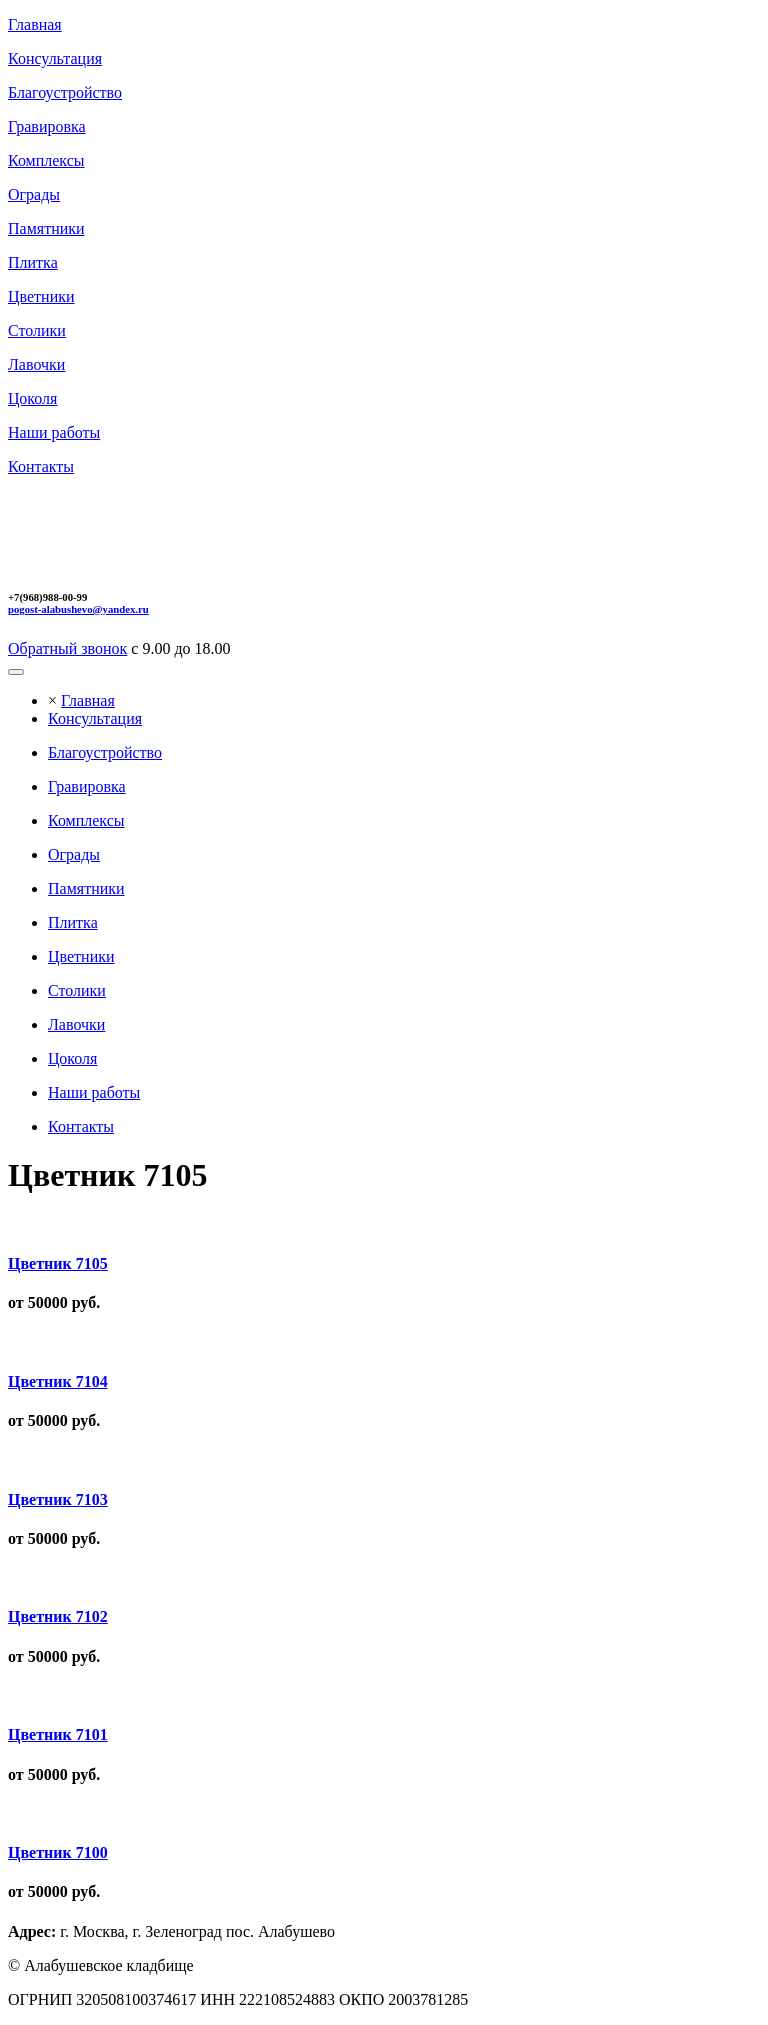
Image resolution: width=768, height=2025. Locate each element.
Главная (88, 700)
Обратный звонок (67, 648)
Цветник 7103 (58, 1499)
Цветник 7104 (58, 1381)
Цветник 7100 (58, 1852)
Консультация (95, 718)
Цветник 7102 (58, 1616)
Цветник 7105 (58, 1263)
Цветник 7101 (58, 1734)
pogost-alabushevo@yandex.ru (78, 609)
